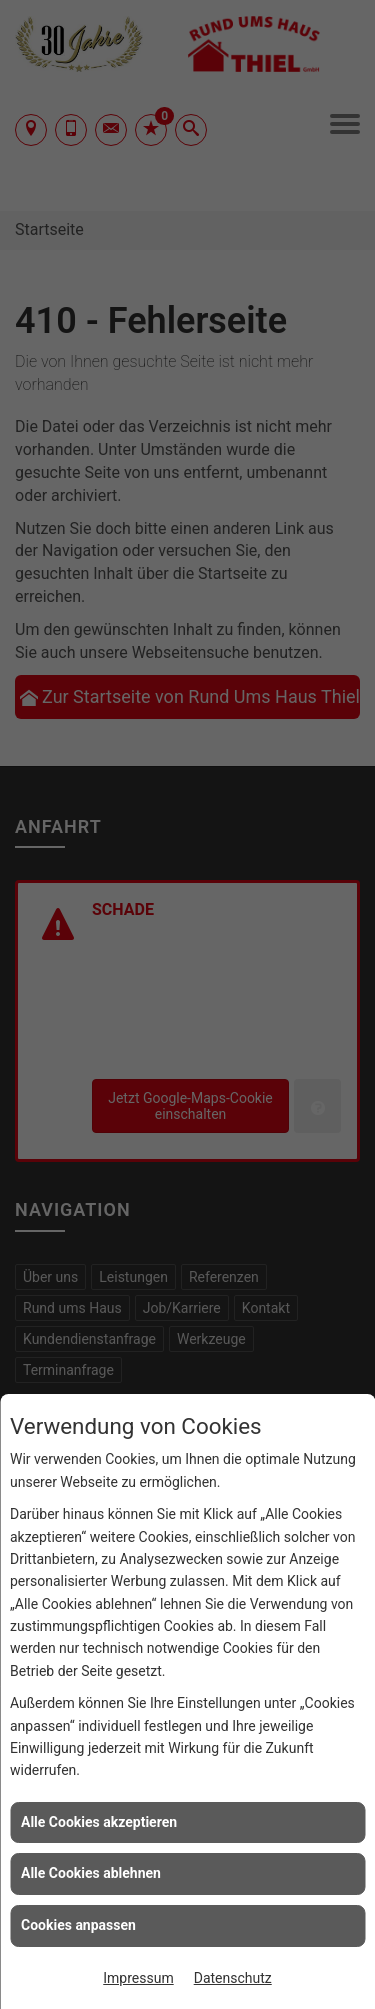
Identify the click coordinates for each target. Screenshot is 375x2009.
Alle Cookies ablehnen (91, 1873)
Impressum (138, 1978)
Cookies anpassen (78, 1925)
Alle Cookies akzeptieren (99, 1822)
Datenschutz (233, 1978)
